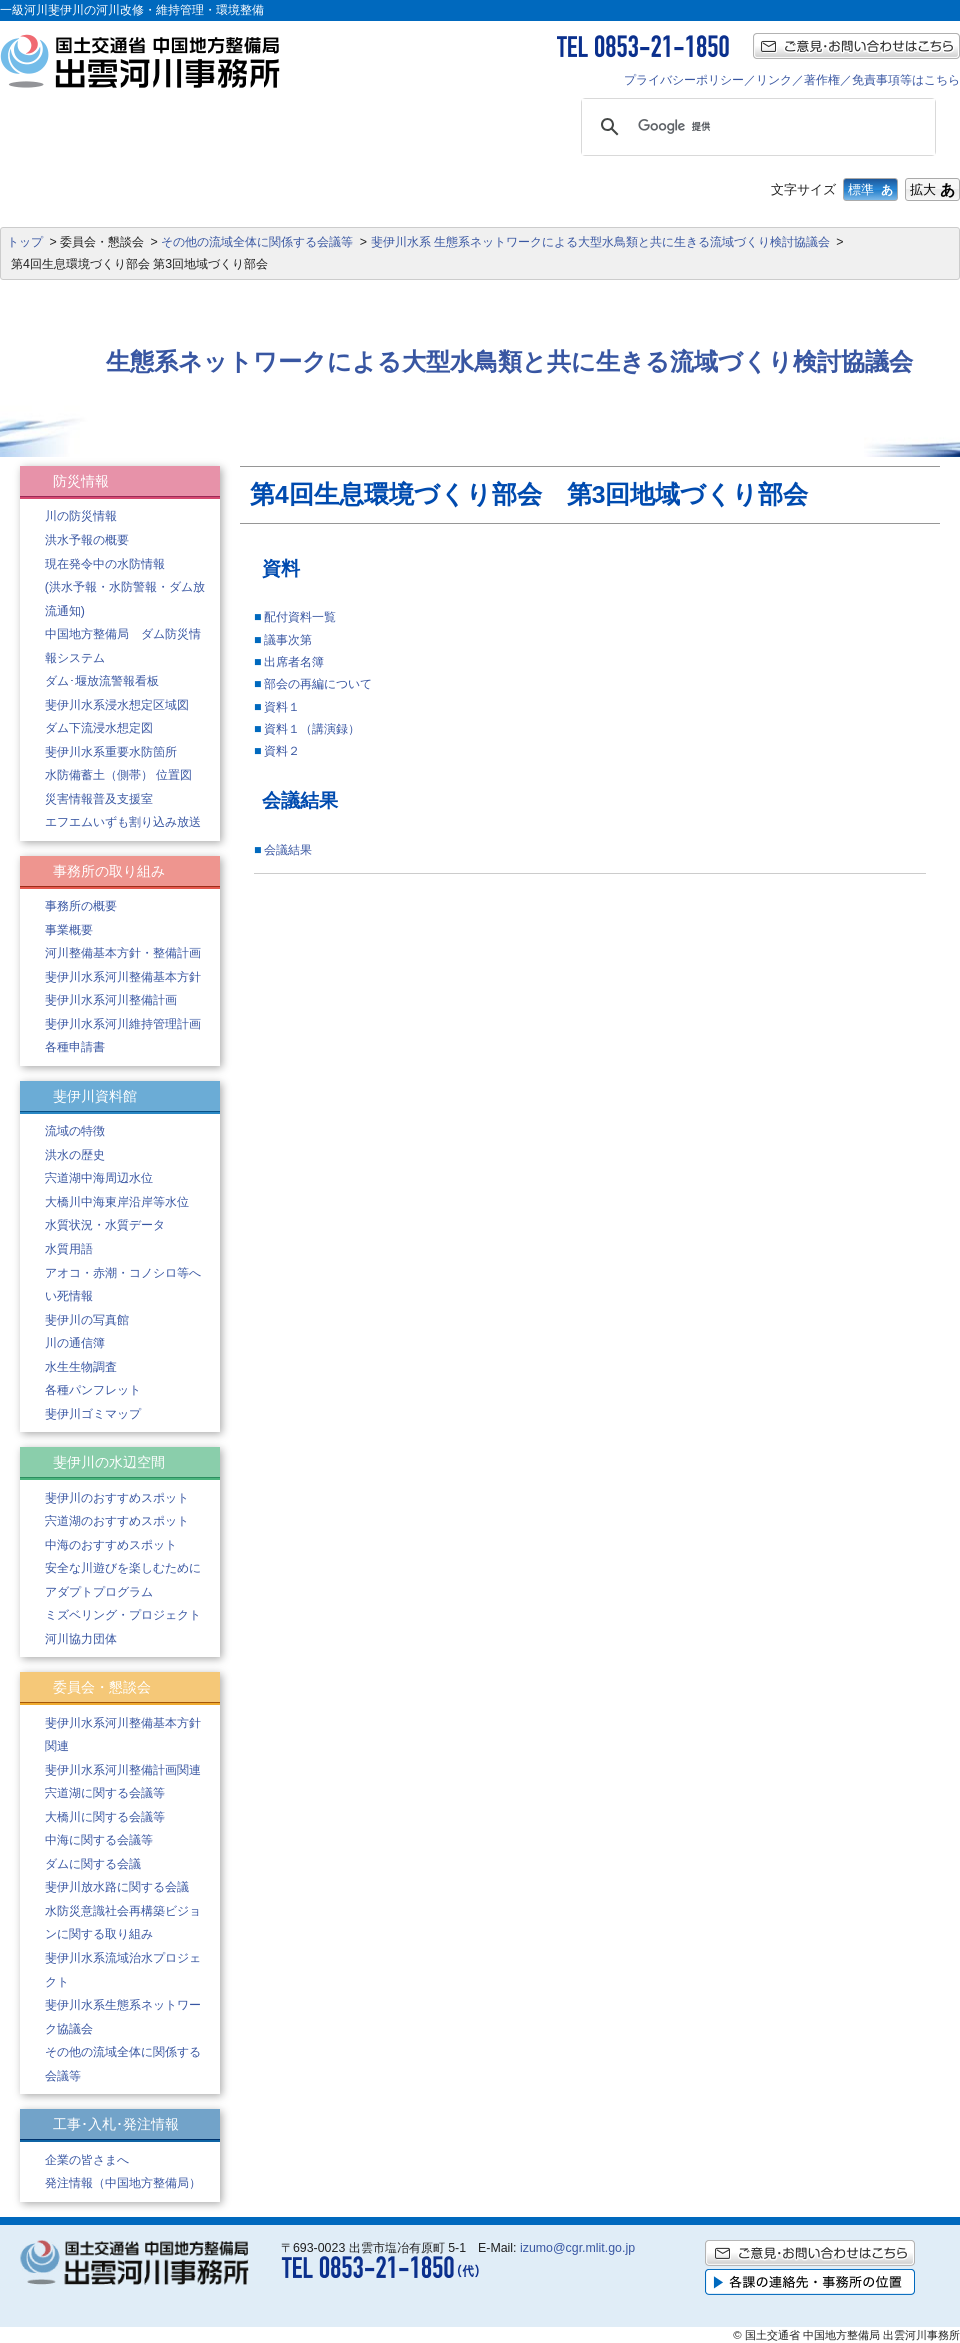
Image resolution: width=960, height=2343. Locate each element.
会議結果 (288, 850)
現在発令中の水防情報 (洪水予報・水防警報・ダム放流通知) (125, 587)
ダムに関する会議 (93, 1864)
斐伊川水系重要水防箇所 (111, 752)
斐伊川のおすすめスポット (117, 1498)
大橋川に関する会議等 (105, 1817)
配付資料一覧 (300, 617)
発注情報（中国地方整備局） (123, 2183)
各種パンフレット (93, 1390)
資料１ (282, 707)
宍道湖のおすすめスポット (117, 1521)
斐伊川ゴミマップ (93, 1414)
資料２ (282, 751)
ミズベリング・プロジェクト (123, 1615)
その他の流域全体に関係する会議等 (257, 242)
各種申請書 (75, 1047)
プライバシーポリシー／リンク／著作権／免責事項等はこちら (792, 80)
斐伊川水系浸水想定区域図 (117, 705)
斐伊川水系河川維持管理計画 (123, 1024)
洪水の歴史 (75, 1155)
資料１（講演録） (312, 729)
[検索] (755, 127)
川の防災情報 (81, 516)
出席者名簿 (294, 662)
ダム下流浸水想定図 (99, 728)
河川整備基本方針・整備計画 (123, 953)
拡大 (932, 189)
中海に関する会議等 (99, 1840)
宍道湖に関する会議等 (105, 1793)
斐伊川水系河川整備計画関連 (123, 1770)
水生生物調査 (81, 1367)
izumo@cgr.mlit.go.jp (577, 2248)
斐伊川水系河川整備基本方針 (123, 977)
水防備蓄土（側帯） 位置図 (118, 775)
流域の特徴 (75, 1131)
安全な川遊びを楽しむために (123, 1568)
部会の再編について (318, 684)
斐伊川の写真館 (87, 1320)
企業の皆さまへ (87, 2160)
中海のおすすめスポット (111, 1545)
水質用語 (69, 1249)
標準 (870, 189)
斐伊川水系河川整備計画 (111, 1000)
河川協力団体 (81, 1639)
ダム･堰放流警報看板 (102, 681)
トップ (25, 242)
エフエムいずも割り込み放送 (123, 822)
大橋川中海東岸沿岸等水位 (117, 1202)
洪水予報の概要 (87, 540)
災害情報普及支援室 (99, 799)
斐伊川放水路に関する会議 (117, 1887)
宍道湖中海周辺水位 (99, 1178)
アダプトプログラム (99, 1592)
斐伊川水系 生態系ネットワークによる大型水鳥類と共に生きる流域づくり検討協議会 (600, 242)
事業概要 (69, 930)
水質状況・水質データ (105, 1225)
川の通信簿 (75, 1343)
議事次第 (288, 640)
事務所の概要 (81, 906)
